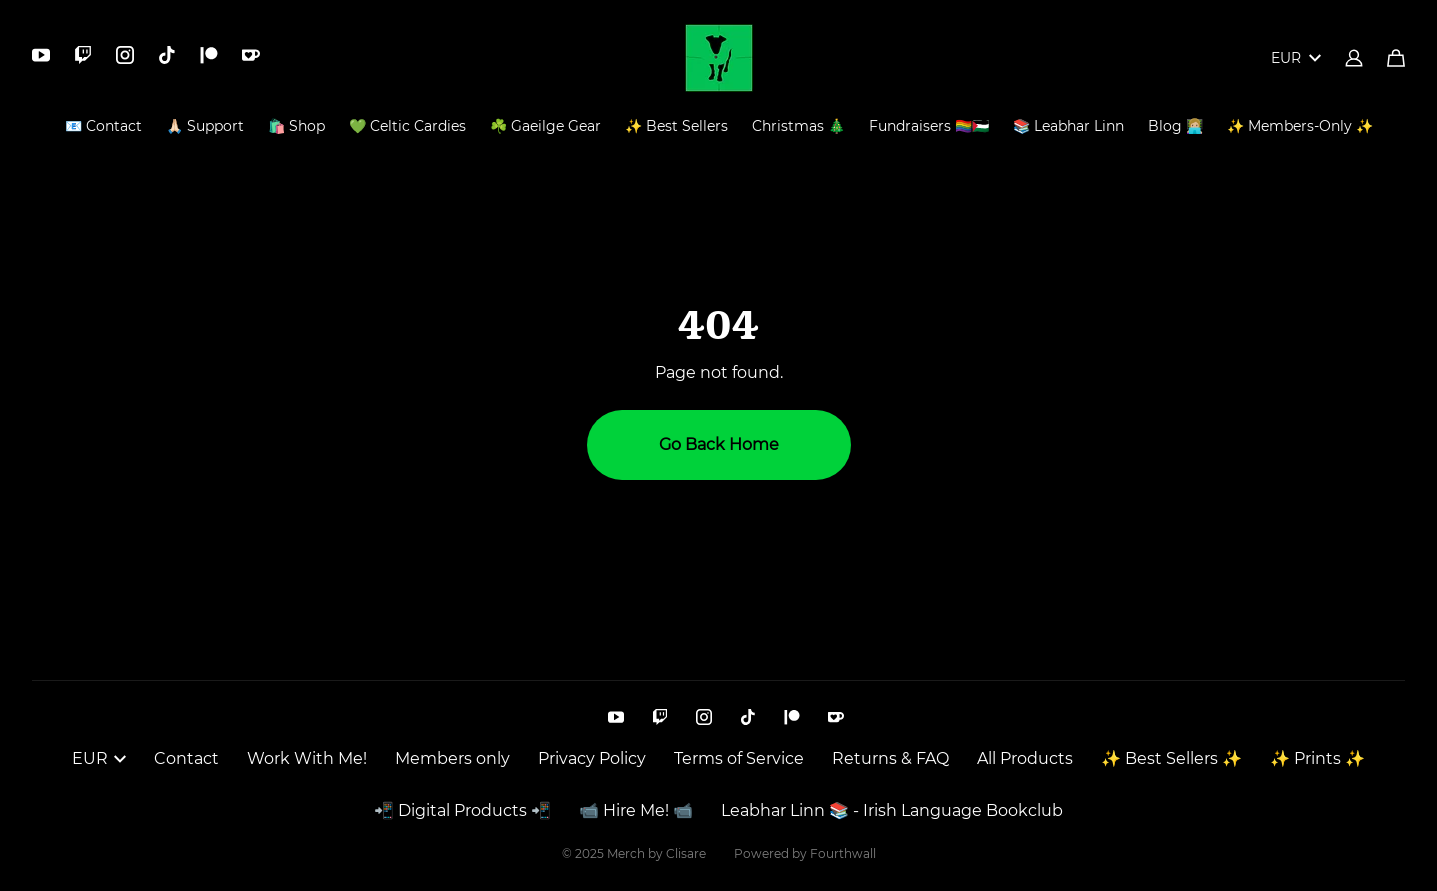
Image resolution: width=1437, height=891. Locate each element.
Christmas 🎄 (798, 126)
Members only (452, 758)
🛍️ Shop (296, 126)
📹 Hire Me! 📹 (636, 810)
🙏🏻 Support (205, 126)
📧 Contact (103, 126)
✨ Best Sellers (676, 126)
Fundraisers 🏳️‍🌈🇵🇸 (929, 126)
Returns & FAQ (890, 758)
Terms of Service (739, 758)
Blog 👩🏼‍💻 (1175, 126)
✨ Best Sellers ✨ (1171, 758)
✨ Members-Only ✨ (1300, 126)
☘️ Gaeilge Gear (545, 126)
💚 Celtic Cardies (407, 126)
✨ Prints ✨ (1317, 758)
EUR (1296, 58)
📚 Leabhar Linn (1068, 126)
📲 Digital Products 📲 (462, 810)
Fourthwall (843, 853)
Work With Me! (307, 758)
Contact (186, 758)
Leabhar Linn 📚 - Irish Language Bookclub (892, 810)
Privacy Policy (592, 758)
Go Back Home (719, 444)
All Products (1025, 758)
